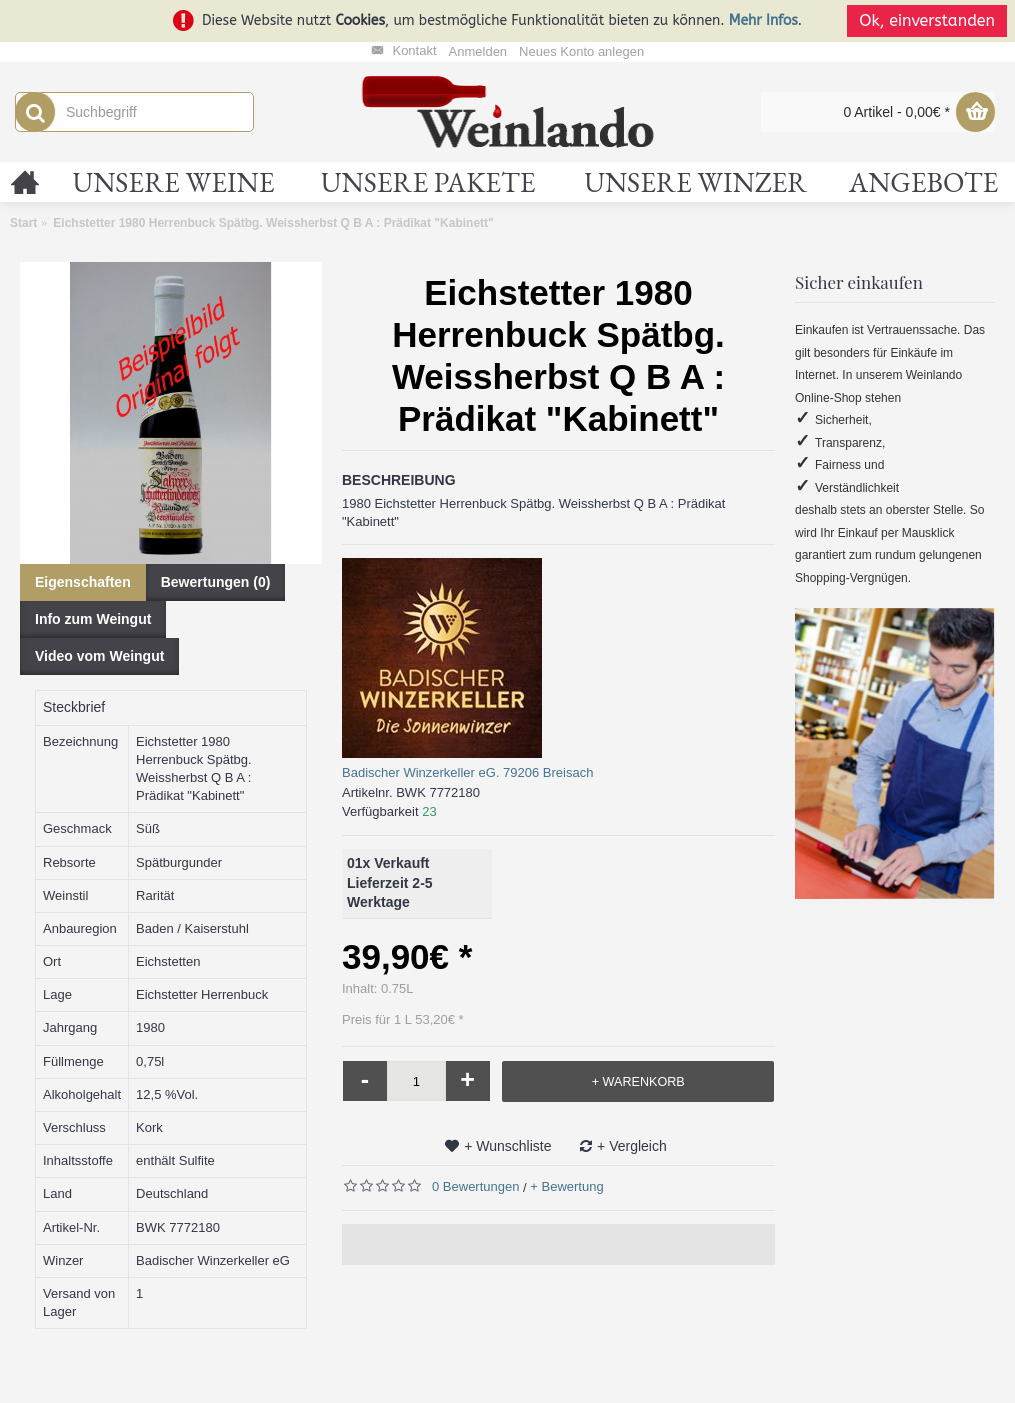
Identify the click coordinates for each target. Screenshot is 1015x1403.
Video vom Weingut (99, 656)
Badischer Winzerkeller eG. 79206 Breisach (467, 772)
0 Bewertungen (475, 1186)
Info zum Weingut (93, 619)
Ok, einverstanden (927, 20)
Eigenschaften (83, 582)
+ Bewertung (566, 1186)
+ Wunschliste (507, 1146)
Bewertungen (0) (216, 582)
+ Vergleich (632, 1146)
